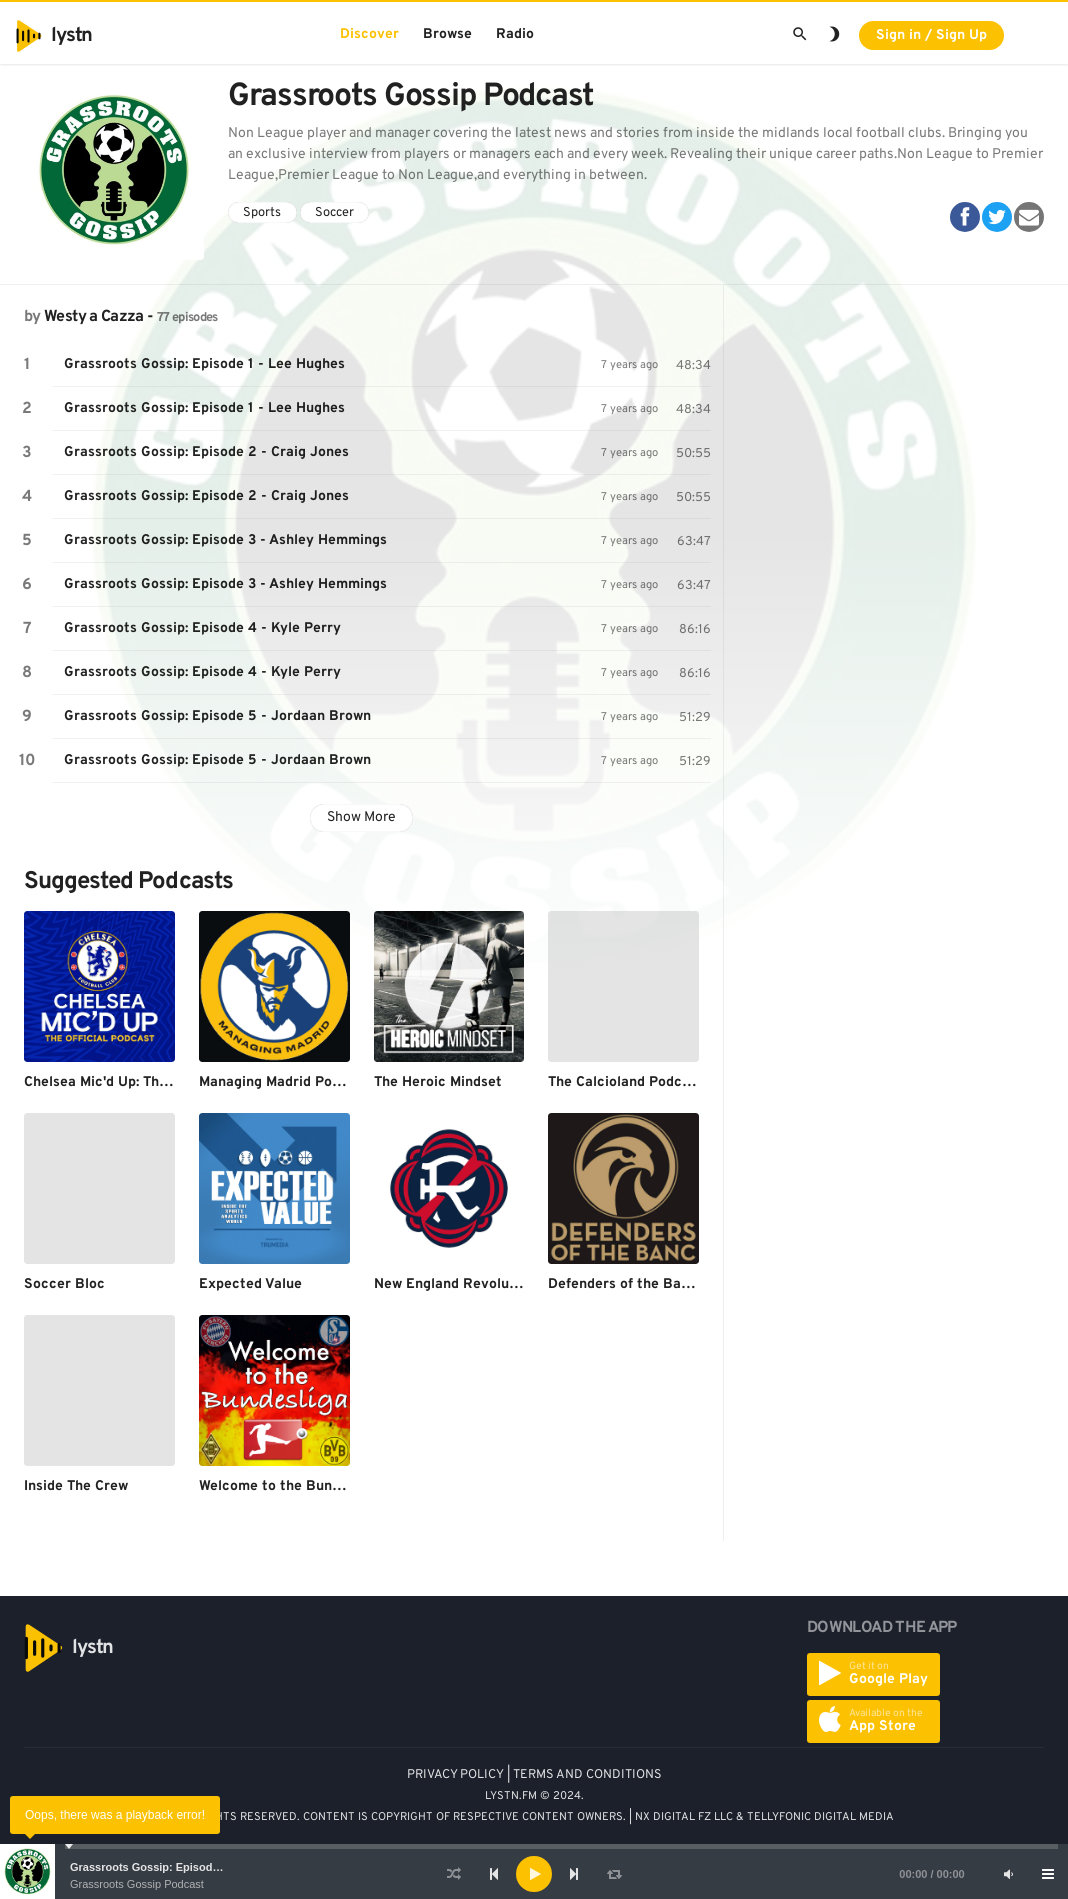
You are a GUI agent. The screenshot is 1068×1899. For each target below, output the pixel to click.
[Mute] (1008, 1874)
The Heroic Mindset (438, 1082)
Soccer (334, 213)
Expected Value (250, 1284)
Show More (361, 817)
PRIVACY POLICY (455, 1775)
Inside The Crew (76, 1486)
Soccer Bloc (64, 1284)
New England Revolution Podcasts (487, 1284)
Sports (262, 213)
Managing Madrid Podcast (284, 1082)
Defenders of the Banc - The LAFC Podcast (690, 1284)
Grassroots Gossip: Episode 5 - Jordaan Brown (217, 716)
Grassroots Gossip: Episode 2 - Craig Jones (206, 452)
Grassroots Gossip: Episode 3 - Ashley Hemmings (225, 540)
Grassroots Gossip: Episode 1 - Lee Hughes (185, 1867)
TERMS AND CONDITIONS (587, 1775)
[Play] (534, 1874)
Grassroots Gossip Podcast (137, 1884)
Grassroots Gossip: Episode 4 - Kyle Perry (202, 628)
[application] (534, 1874)
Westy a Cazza (94, 317)
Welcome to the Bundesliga (289, 1486)
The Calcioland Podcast (625, 1082)
